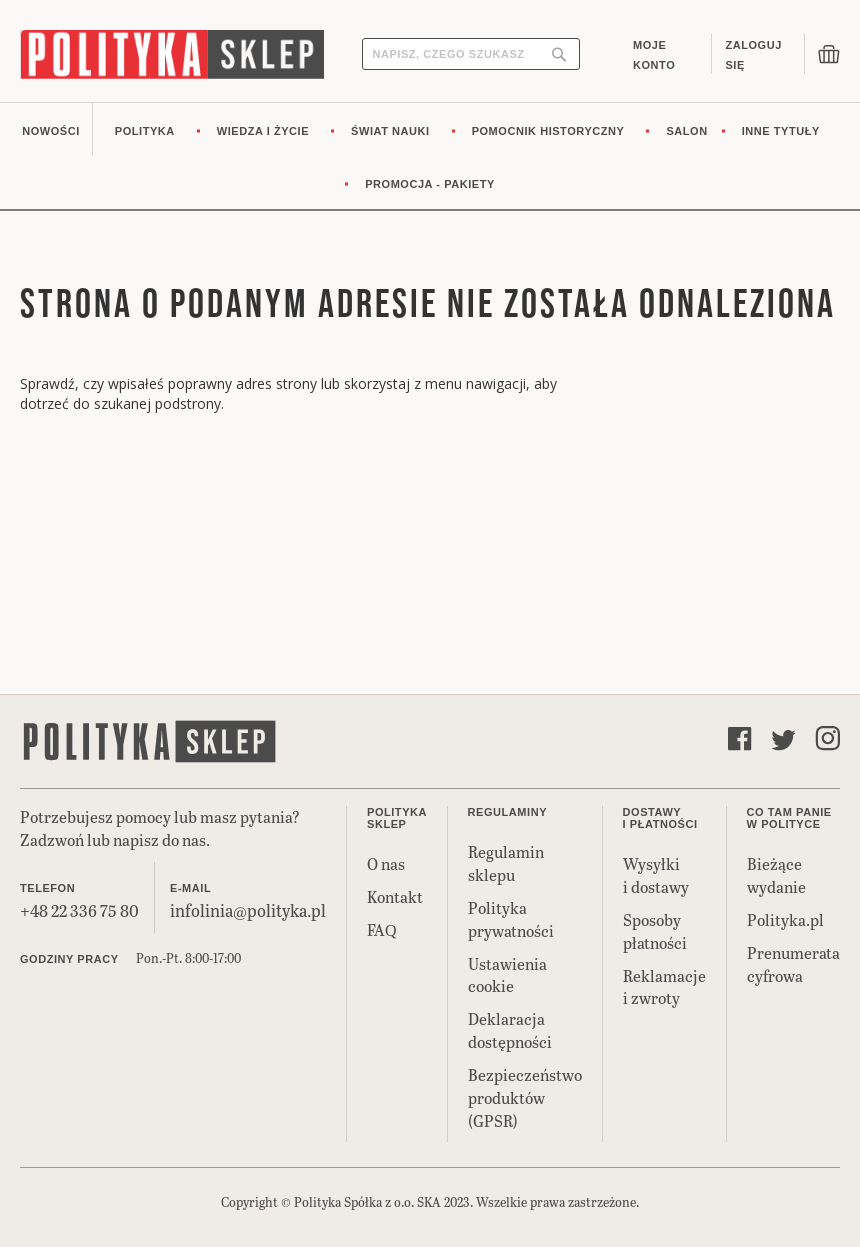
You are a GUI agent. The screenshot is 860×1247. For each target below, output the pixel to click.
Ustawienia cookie (507, 975)
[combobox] (471, 54)
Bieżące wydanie (776, 875)
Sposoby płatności (655, 931)
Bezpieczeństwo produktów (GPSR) (525, 1097)
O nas (386, 863)
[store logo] (172, 54)
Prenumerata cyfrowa (793, 964)
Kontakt (395, 896)
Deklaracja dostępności (510, 1030)
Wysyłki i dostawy (656, 875)
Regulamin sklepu (506, 863)
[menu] (430, 156)
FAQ (382, 929)
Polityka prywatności (511, 919)
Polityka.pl (785, 919)
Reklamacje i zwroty (664, 987)
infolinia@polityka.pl (248, 910)
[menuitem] (51, 129)
